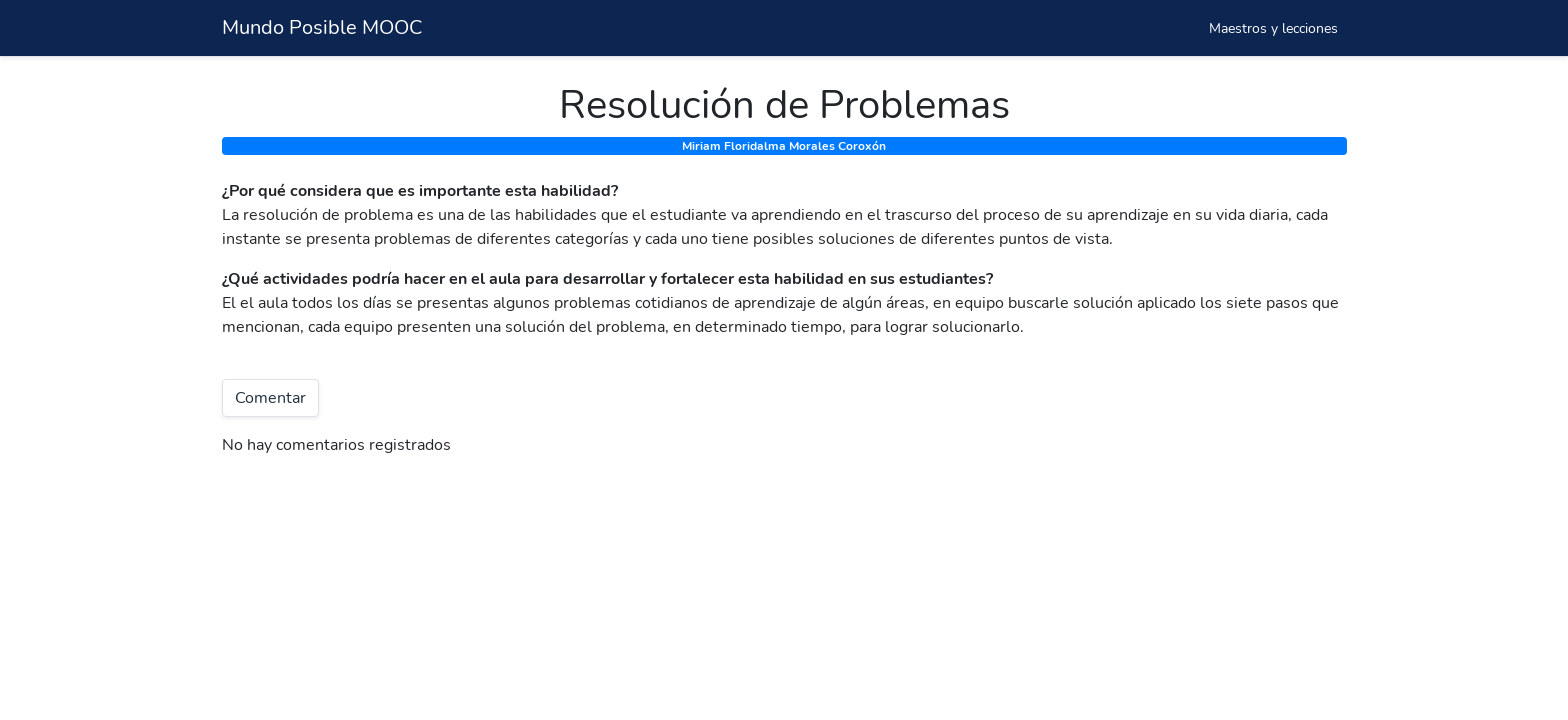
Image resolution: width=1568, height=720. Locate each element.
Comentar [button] (270, 398)
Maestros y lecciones (1273, 28)
